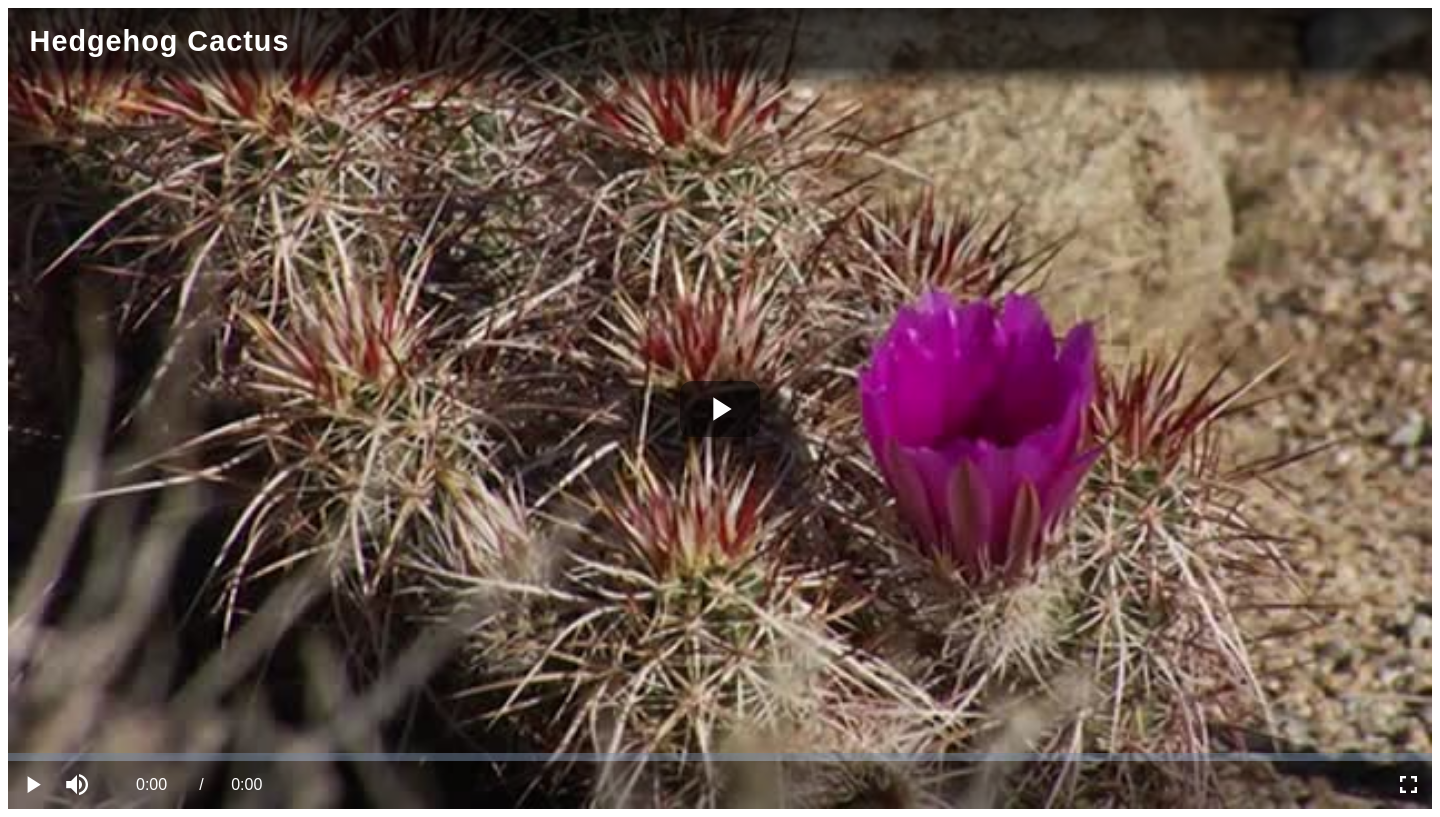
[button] (80, 785)
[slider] (720, 757)
